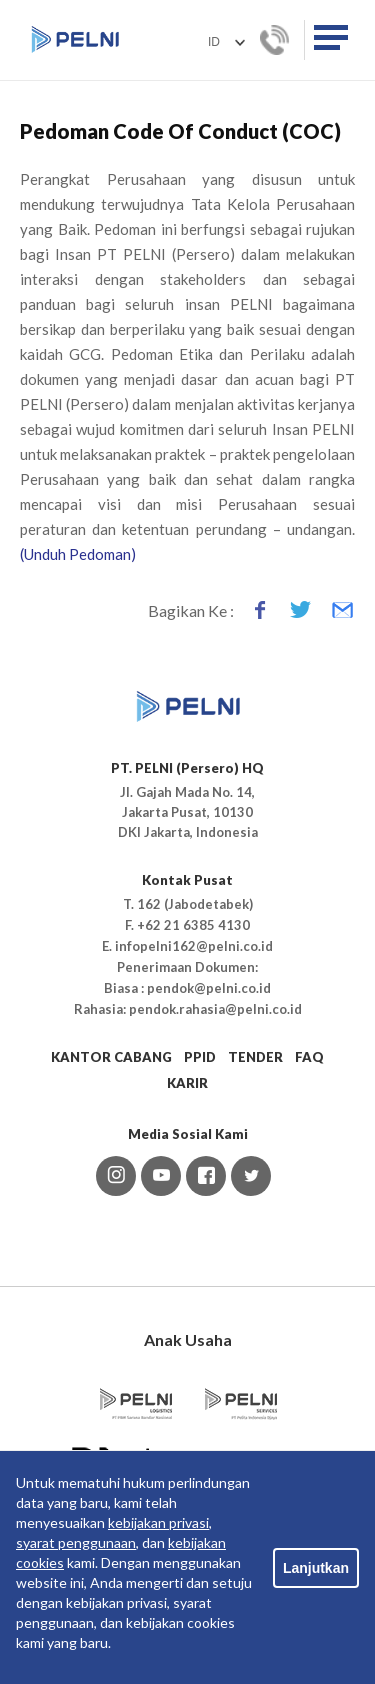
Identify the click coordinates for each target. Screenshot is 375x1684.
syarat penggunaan (76, 1542)
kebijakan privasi (158, 1522)
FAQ (309, 1057)
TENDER (255, 1057)
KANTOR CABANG (111, 1057)
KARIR (187, 1083)
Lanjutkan (316, 1568)
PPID (200, 1057)
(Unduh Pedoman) (78, 554)
